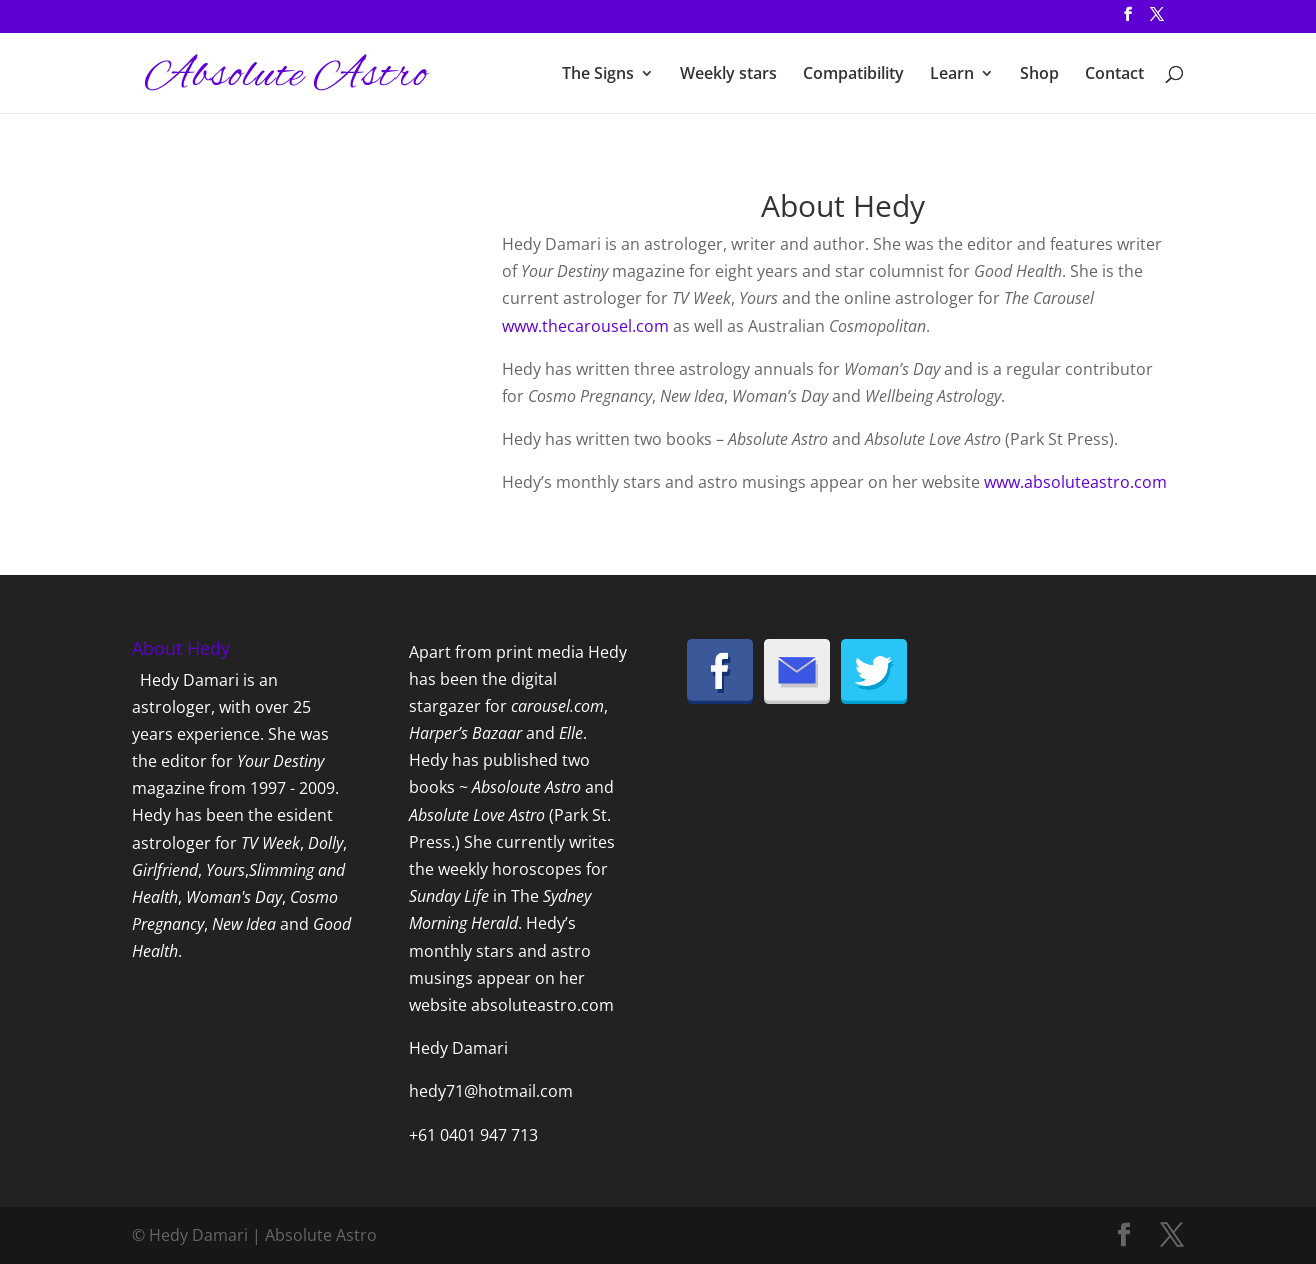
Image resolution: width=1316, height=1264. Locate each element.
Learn (952, 75)
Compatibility (853, 75)
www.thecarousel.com (585, 326)
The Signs (598, 75)
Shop (1039, 75)
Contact (1114, 75)
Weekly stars (728, 75)
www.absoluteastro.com (1075, 482)
